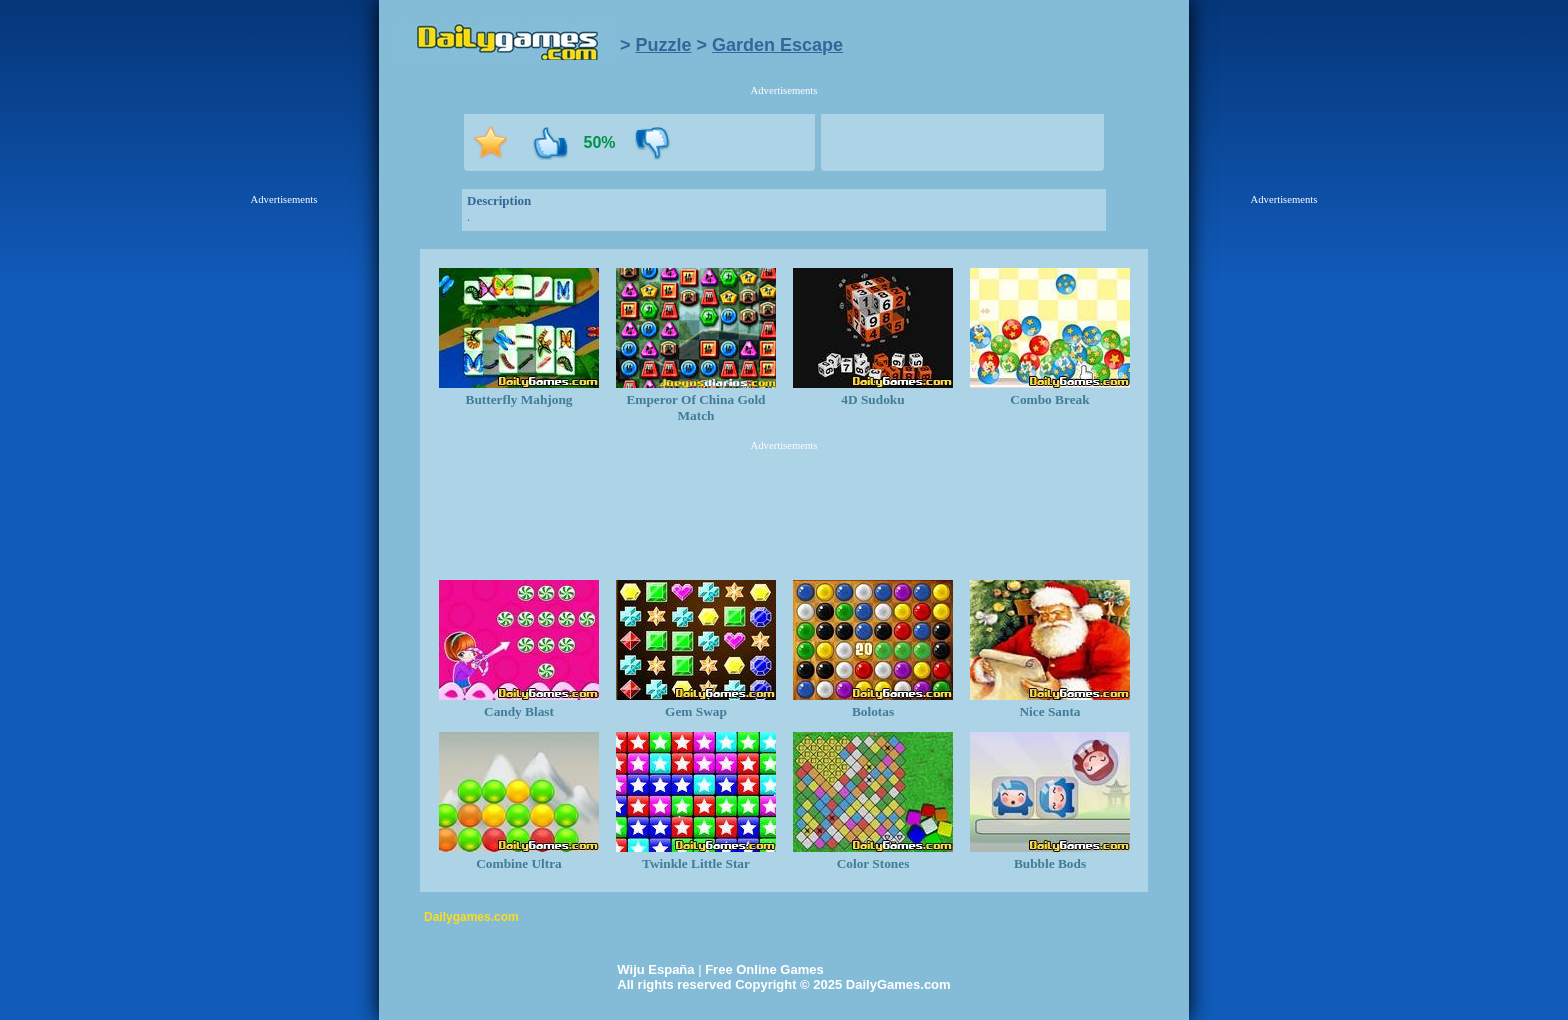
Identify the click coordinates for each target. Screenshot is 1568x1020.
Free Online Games (764, 969)
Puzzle (664, 45)
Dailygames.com (471, 917)
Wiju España (655, 969)
